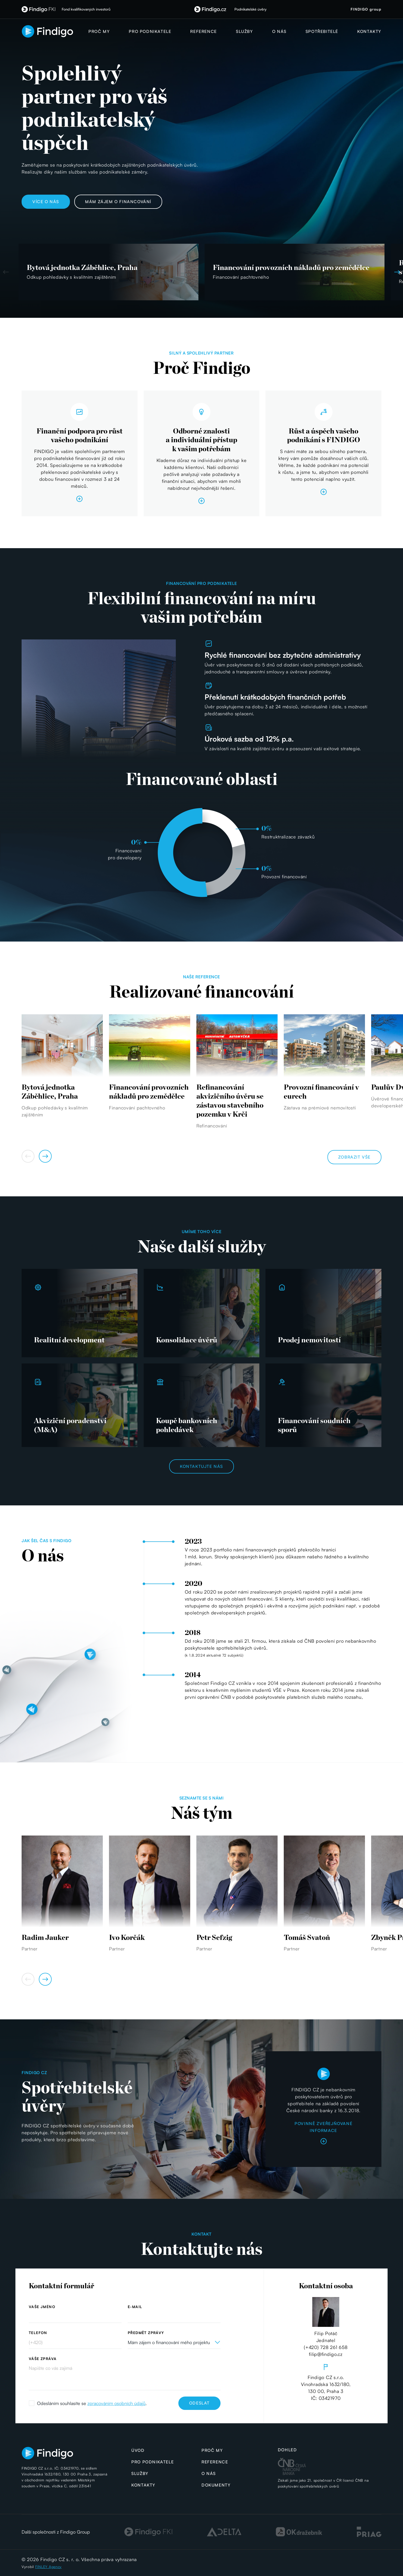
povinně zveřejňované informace (323, 2127)
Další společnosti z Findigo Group (56, 2532)
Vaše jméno (42, 2306)
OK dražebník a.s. (299, 2531)
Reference (203, 31)
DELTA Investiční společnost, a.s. (224, 2531)
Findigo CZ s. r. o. (47, 31)
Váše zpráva (43, 2358)
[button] (28, 1156)
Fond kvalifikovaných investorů (86, 9)
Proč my (99, 31)
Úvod (137, 2450)
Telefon (38, 2332)
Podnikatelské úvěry (250, 9)
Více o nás (45, 201)
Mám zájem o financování (118, 201)
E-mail (135, 2306)
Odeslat (199, 2403)
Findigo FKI (148, 2531)
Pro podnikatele (150, 31)
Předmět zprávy (146, 2332)
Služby (244, 31)
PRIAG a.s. (369, 2532)
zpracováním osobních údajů (116, 2403)
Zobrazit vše (354, 1157)
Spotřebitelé (322, 31)
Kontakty (369, 31)
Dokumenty (216, 2485)
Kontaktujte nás (201, 1466)
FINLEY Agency (48, 2566)
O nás (279, 31)
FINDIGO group (366, 9)
